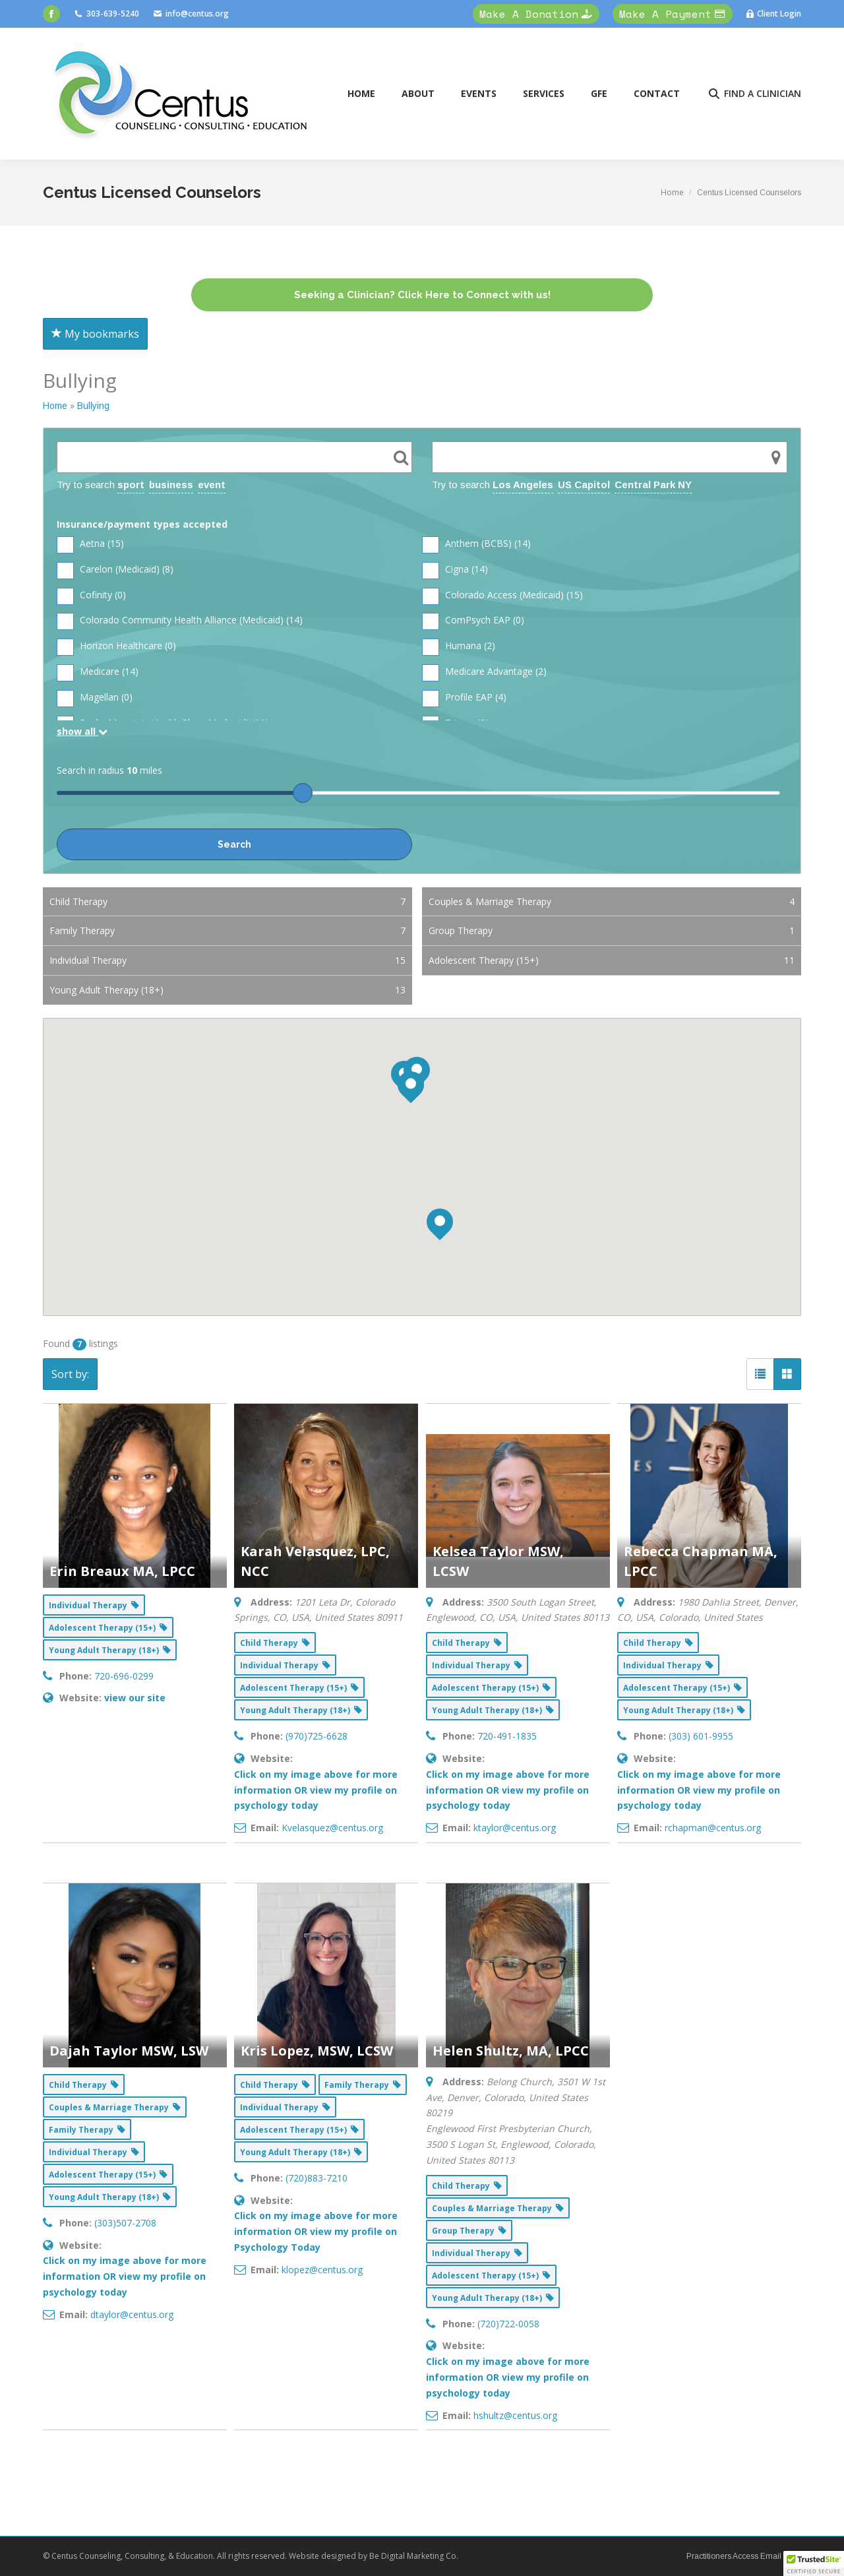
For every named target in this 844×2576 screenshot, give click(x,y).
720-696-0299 (124, 1676)
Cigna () (455, 569)
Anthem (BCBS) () (476, 543)
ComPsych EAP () (473, 620)
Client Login (773, 14)
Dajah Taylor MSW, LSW (128, 2050)
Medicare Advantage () (484, 671)
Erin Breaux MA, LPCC (122, 1571)
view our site (135, 1697)
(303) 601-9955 (701, 1736)
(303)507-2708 (125, 2222)
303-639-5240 (106, 14)
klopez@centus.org (322, 2269)
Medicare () (97, 671)
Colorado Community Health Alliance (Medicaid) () (180, 620)
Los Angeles (523, 484)
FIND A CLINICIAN (754, 94)
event (212, 484)
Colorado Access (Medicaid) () (502, 595)
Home (55, 405)
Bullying (93, 405)
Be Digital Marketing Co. (414, 2555)
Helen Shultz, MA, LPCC (511, 2050)
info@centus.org (190, 14)
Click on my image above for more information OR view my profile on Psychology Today (316, 2231)
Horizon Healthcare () (116, 646)
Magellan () (95, 697)
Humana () (458, 646)
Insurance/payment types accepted (142, 524)
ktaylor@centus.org (514, 1827)
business (171, 484)
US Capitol (584, 484)
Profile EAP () (464, 697)
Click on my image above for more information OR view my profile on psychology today (316, 1790)
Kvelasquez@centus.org (332, 1827)
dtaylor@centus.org (131, 2314)
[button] (813, 2563)
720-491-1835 (507, 1736)
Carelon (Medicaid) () (115, 569)
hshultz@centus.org (515, 2415)
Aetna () (90, 543)
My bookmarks (95, 334)
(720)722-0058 (508, 2323)
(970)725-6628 (316, 1736)
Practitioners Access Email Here (743, 2556)
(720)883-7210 (316, 2178)
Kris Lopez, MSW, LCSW (317, 2050)
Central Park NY (653, 484)
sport (130, 484)
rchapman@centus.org (713, 1827)
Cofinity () (91, 595)
